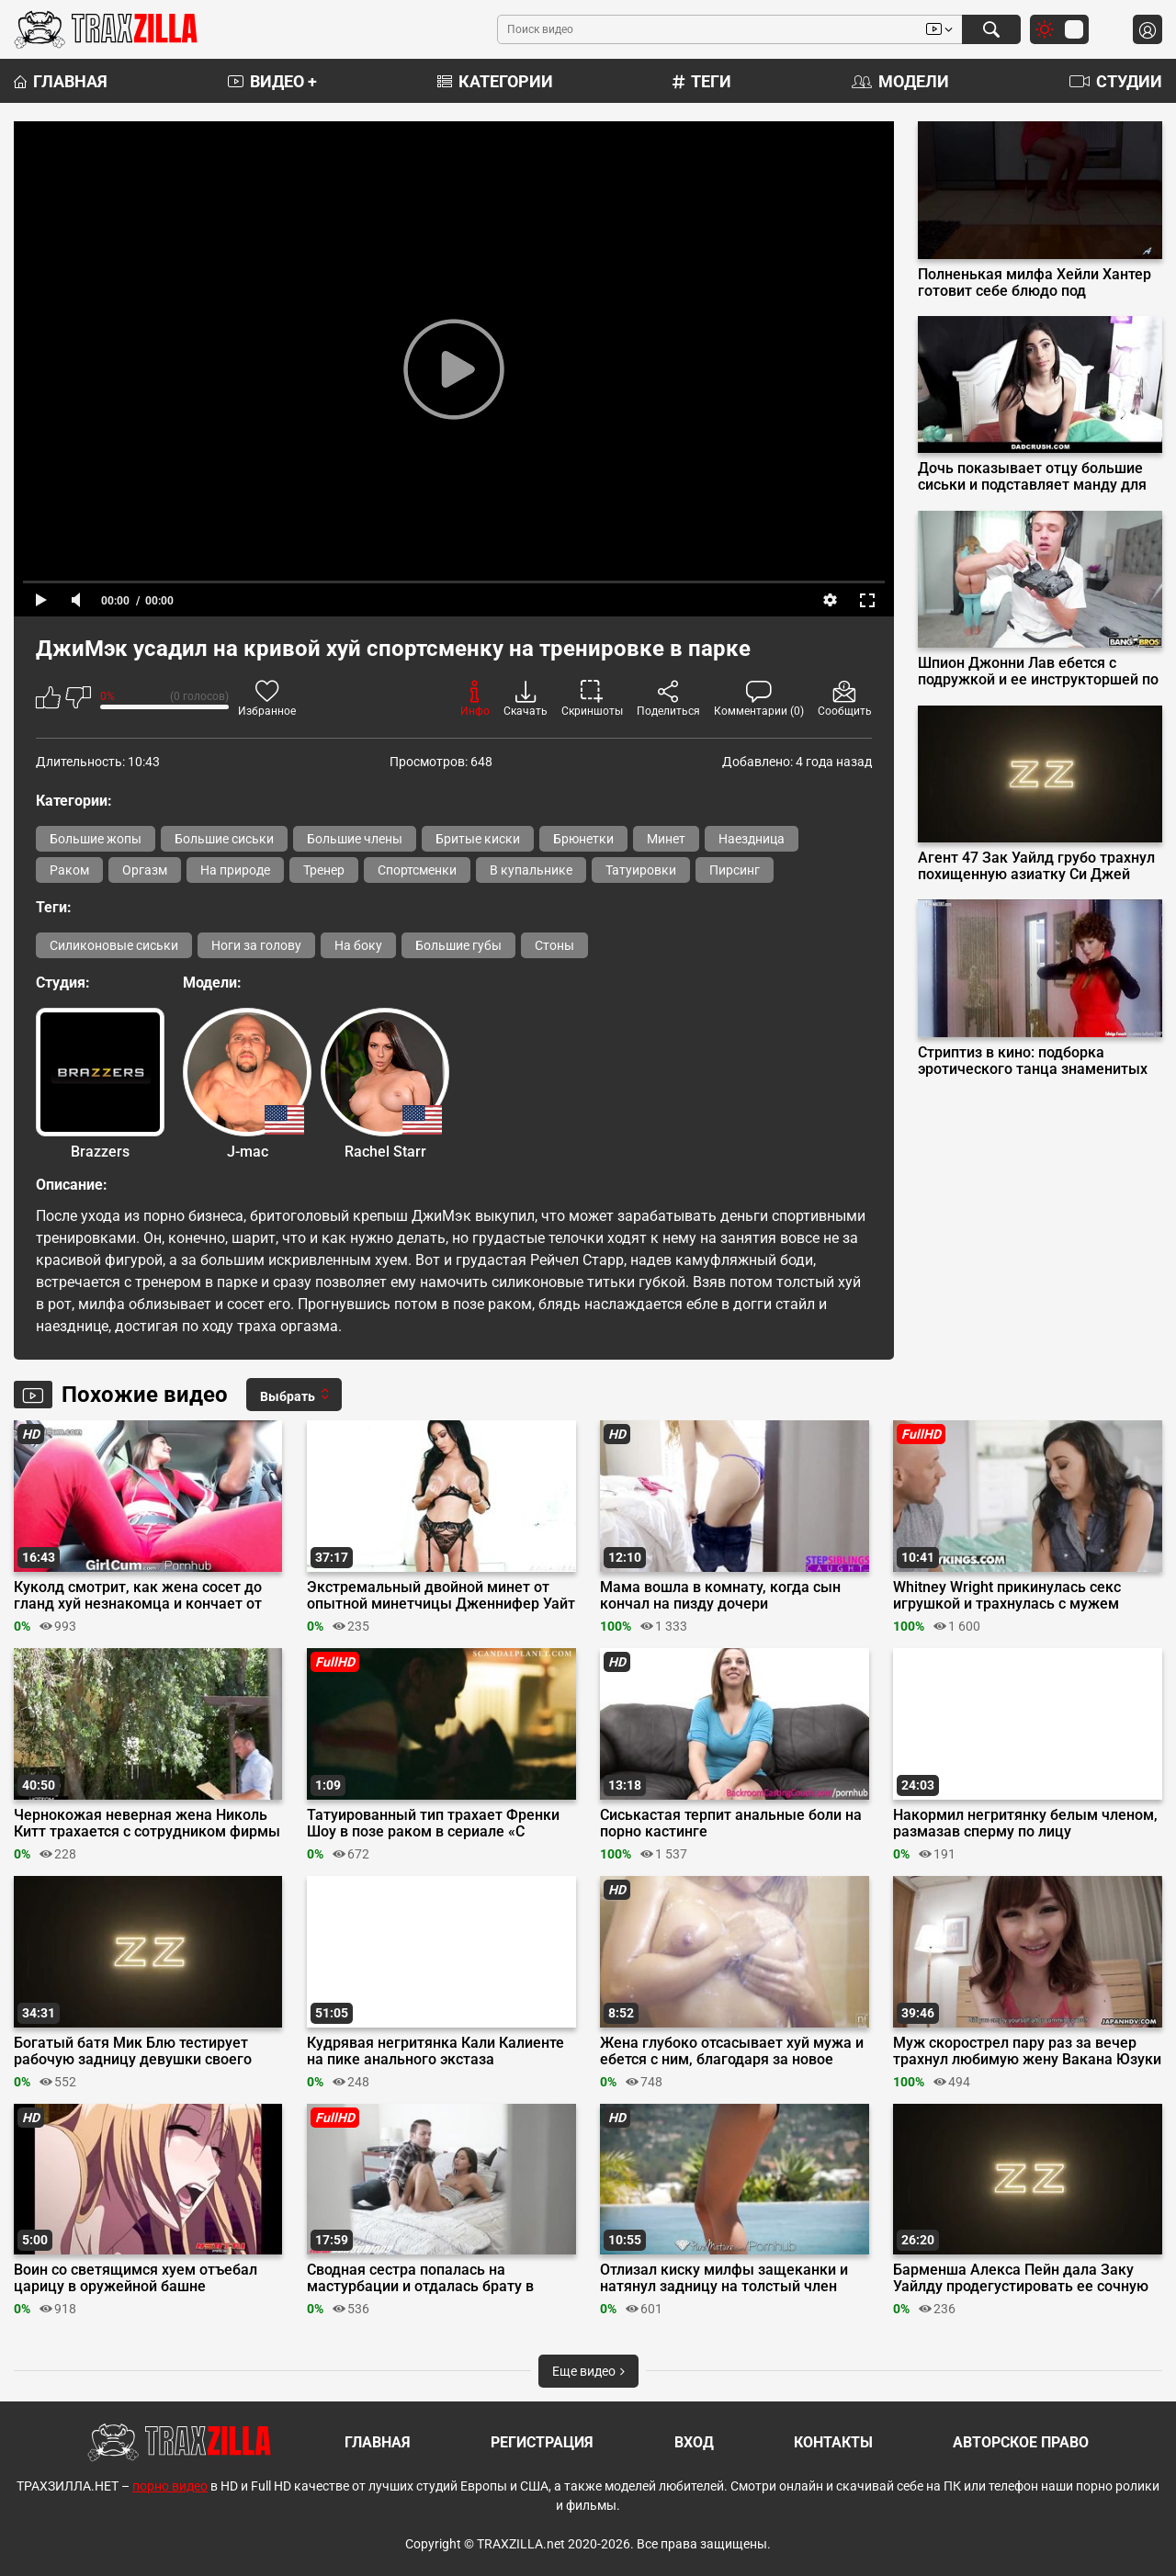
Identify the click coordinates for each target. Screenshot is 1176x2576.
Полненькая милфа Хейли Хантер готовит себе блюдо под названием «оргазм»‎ (1034, 282)
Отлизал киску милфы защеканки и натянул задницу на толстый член (724, 2278)
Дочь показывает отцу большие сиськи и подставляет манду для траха (1032, 476)
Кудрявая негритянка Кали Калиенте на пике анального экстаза (435, 2051)
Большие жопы (95, 838)
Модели (900, 81)
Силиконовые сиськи (114, 945)
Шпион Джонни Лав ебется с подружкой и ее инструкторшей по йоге (1038, 671)
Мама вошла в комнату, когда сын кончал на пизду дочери (720, 1595)
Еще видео (588, 2371)
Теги (702, 81)
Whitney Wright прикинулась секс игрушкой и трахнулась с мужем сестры (1007, 1595)
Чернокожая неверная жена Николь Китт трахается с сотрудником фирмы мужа (147, 1823)
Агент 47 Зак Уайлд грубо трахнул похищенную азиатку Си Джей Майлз (1036, 866)
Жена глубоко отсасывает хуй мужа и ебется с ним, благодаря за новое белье (732, 2051)
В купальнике (531, 870)
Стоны (554, 945)
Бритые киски (477, 838)
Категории (495, 81)
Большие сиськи (224, 838)
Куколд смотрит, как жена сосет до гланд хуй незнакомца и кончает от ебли (138, 1595)
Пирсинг (734, 870)
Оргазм (144, 870)
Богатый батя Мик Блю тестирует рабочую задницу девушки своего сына (133, 2051)
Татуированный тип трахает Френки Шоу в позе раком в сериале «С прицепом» (433, 1823)
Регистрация (542, 2442)
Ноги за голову (256, 945)
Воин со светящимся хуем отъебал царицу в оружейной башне (135, 2278)
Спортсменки (417, 870)
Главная (60, 81)
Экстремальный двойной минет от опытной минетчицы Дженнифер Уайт (441, 1595)
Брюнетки (583, 838)
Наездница (751, 838)
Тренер (324, 870)
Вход (694, 2442)
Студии (1115, 81)
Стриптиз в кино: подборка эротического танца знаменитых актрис (1033, 1061)
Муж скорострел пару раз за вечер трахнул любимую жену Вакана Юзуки (1027, 2051)
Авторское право (1021, 2442)
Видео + (272, 81)
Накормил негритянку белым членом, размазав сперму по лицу (1025, 1823)
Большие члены (354, 838)
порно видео (170, 2486)
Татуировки (640, 870)
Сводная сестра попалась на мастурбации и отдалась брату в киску (420, 2278)
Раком (69, 870)
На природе (235, 870)
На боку (358, 945)
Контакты (833, 2442)
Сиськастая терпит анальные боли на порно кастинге (731, 1823)
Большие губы (458, 945)
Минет (666, 838)
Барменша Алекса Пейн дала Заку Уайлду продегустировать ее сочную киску (1020, 2278)
